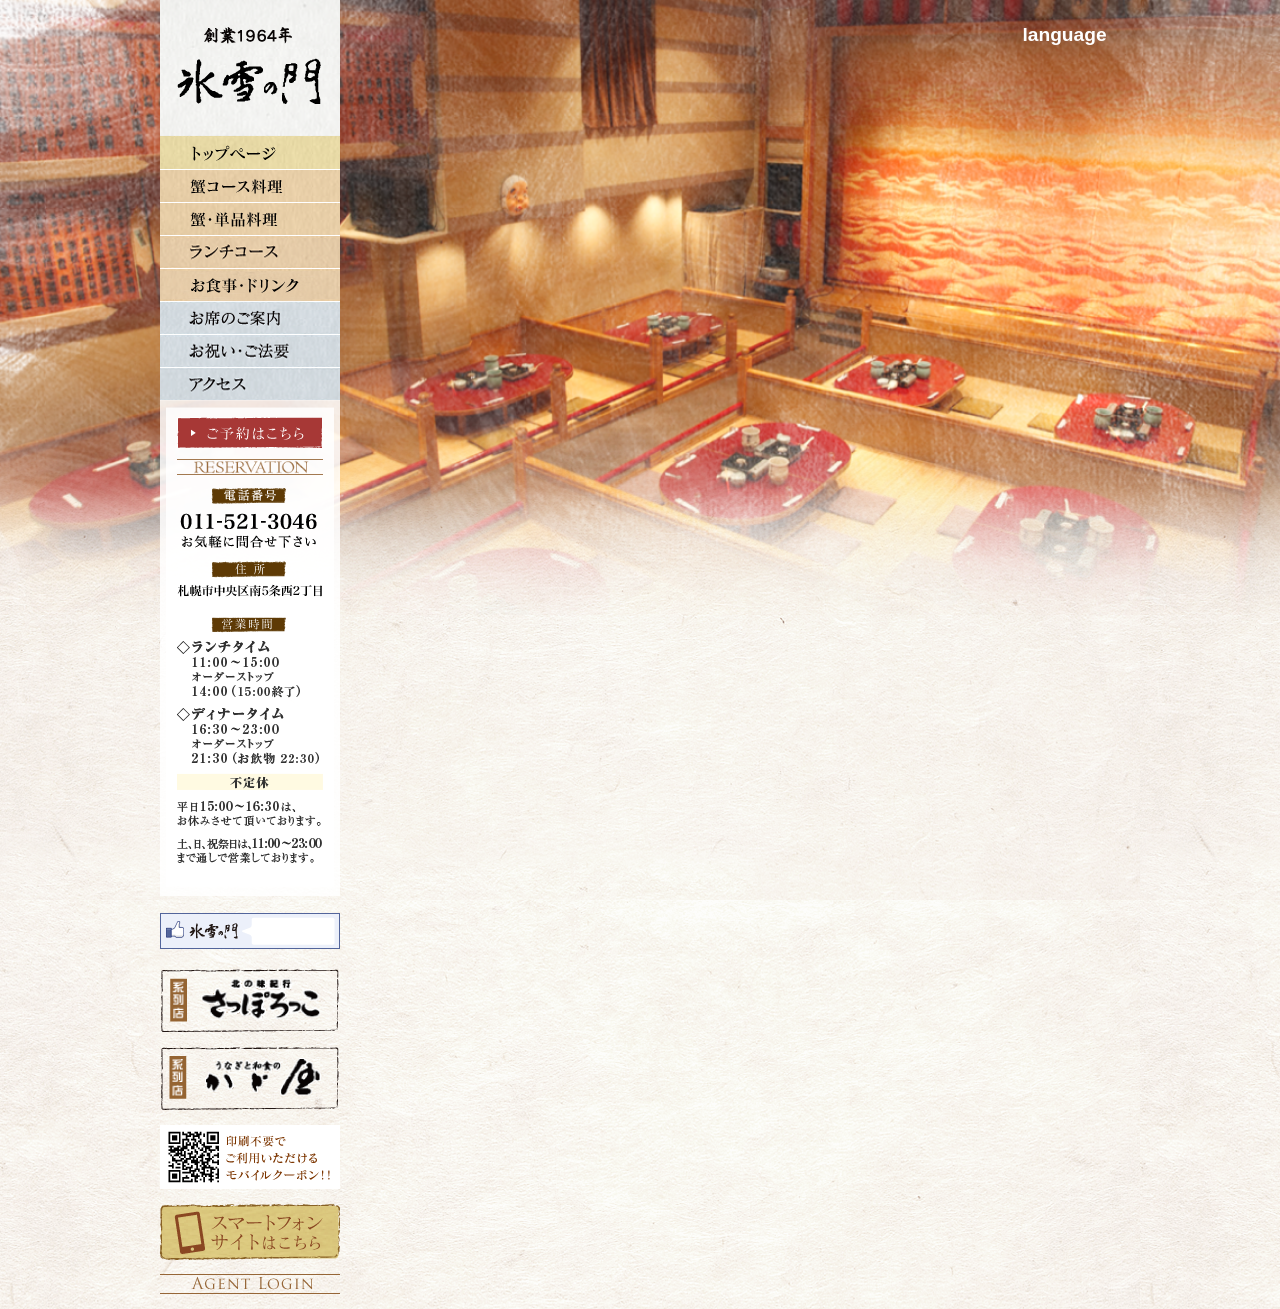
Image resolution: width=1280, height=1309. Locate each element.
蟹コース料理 (250, 185)
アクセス (250, 383)
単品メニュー (250, 284)
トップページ (250, 152)
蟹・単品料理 (250, 218)
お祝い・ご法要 (250, 350)
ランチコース (250, 251)
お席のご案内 (250, 317)
